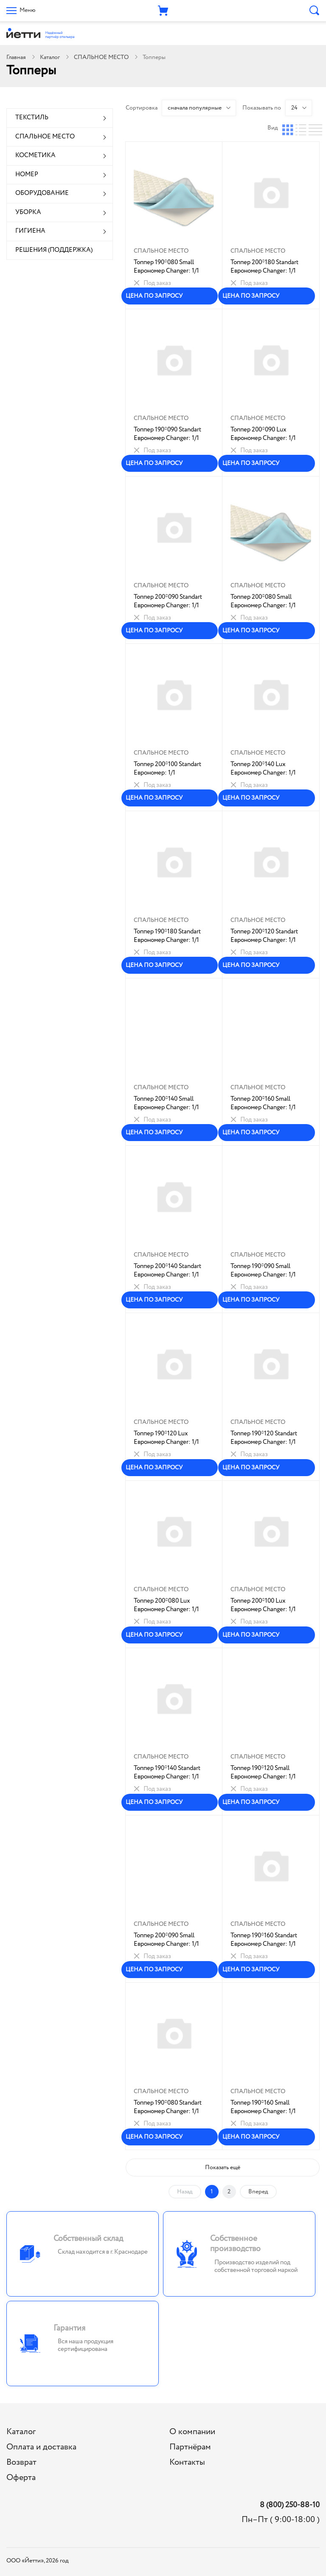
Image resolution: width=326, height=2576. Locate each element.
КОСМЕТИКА (35, 155)
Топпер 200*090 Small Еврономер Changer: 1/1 (166, 1939)
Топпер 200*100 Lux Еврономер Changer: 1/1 (263, 1605)
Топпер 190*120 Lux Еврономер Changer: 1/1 (166, 1437)
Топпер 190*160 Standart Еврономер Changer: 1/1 (263, 1939)
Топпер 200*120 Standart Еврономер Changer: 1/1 (264, 935)
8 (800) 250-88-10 (290, 2505)
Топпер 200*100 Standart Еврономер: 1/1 (167, 768)
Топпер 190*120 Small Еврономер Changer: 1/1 (263, 1772)
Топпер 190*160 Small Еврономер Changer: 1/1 (263, 2107)
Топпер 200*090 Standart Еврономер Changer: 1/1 (168, 601)
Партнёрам (190, 2447)
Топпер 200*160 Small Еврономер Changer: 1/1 (263, 1103)
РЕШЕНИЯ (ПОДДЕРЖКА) (54, 250)
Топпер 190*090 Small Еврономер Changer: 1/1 (263, 1270)
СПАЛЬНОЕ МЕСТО (101, 57)
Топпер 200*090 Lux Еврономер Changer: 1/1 (263, 434)
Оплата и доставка (41, 2447)
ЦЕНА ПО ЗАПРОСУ (154, 296)
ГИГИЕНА (30, 231)
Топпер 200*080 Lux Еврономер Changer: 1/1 (166, 1605)
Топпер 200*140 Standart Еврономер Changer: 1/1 (167, 1270)
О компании (192, 2432)
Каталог (50, 57)
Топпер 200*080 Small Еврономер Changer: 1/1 (263, 601)
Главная (16, 57)
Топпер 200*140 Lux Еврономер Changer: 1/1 (263, 768)
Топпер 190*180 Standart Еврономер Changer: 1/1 (167, 935)
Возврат (21, 2462)
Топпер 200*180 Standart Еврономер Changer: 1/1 (264, 266)
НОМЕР (26, 174)
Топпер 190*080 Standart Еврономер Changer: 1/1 (168, 2107)
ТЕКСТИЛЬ (31, 117)
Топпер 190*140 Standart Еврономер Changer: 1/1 (167, 1772)
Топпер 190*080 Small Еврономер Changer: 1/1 (166, 266)
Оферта (21, 2478)
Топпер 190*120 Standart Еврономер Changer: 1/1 (263, 1437)
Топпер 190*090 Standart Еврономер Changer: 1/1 (167, 434)
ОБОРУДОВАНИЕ (42, 193)
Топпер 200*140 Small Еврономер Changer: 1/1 (166, 1103)
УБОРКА (28, 212)
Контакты (187, 2462)
